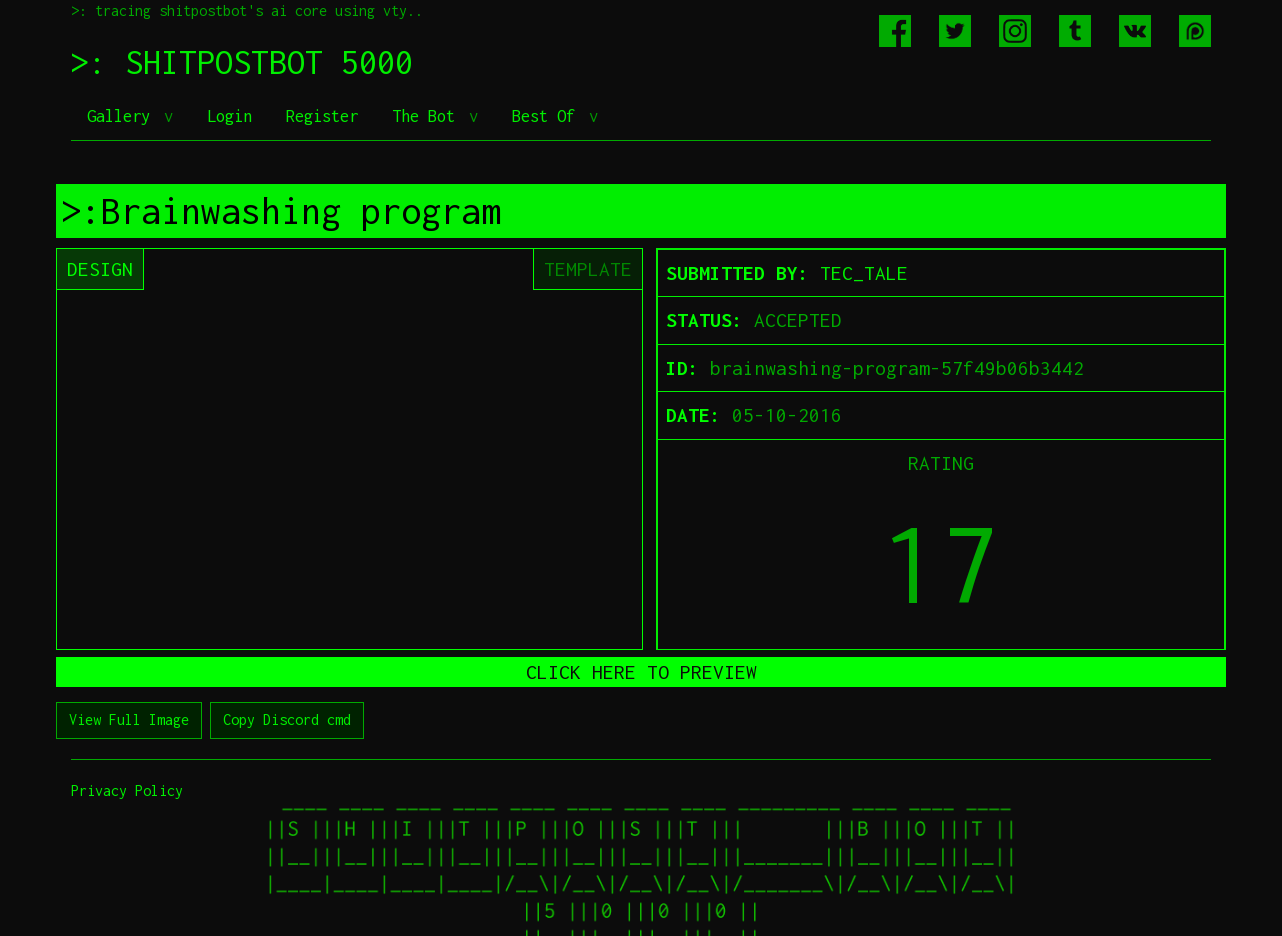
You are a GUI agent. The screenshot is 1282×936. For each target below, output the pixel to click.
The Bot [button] (428, 116)
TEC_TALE (864, 273)
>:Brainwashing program (281, 211)
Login (229, 116)
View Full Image (129, 719)
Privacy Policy (127, 790)
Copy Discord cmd (287, 719)
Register (322, 116)
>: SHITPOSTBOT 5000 (242, 62)
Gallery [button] (123, 116)
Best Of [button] (548, 116)
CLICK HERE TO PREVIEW (641, 672)
